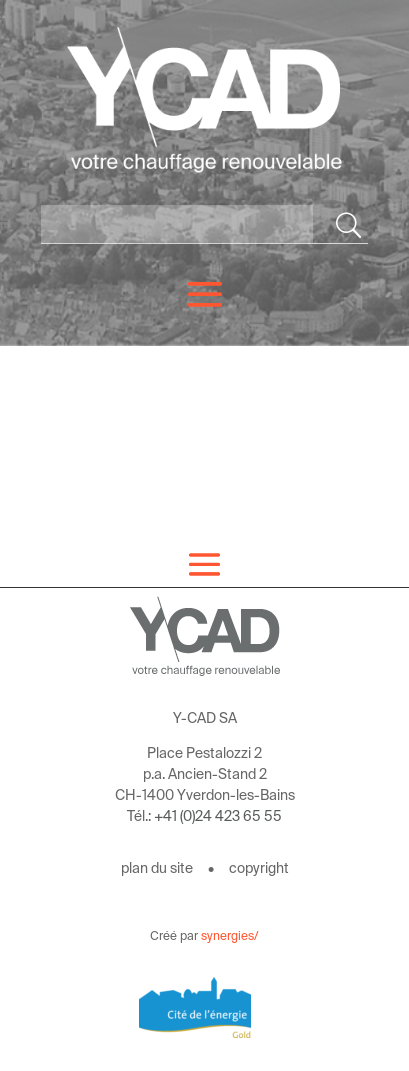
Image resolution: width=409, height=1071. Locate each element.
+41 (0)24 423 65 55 (218, 816)
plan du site (157, 868)
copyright (259, 868)
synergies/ (230, 936)
